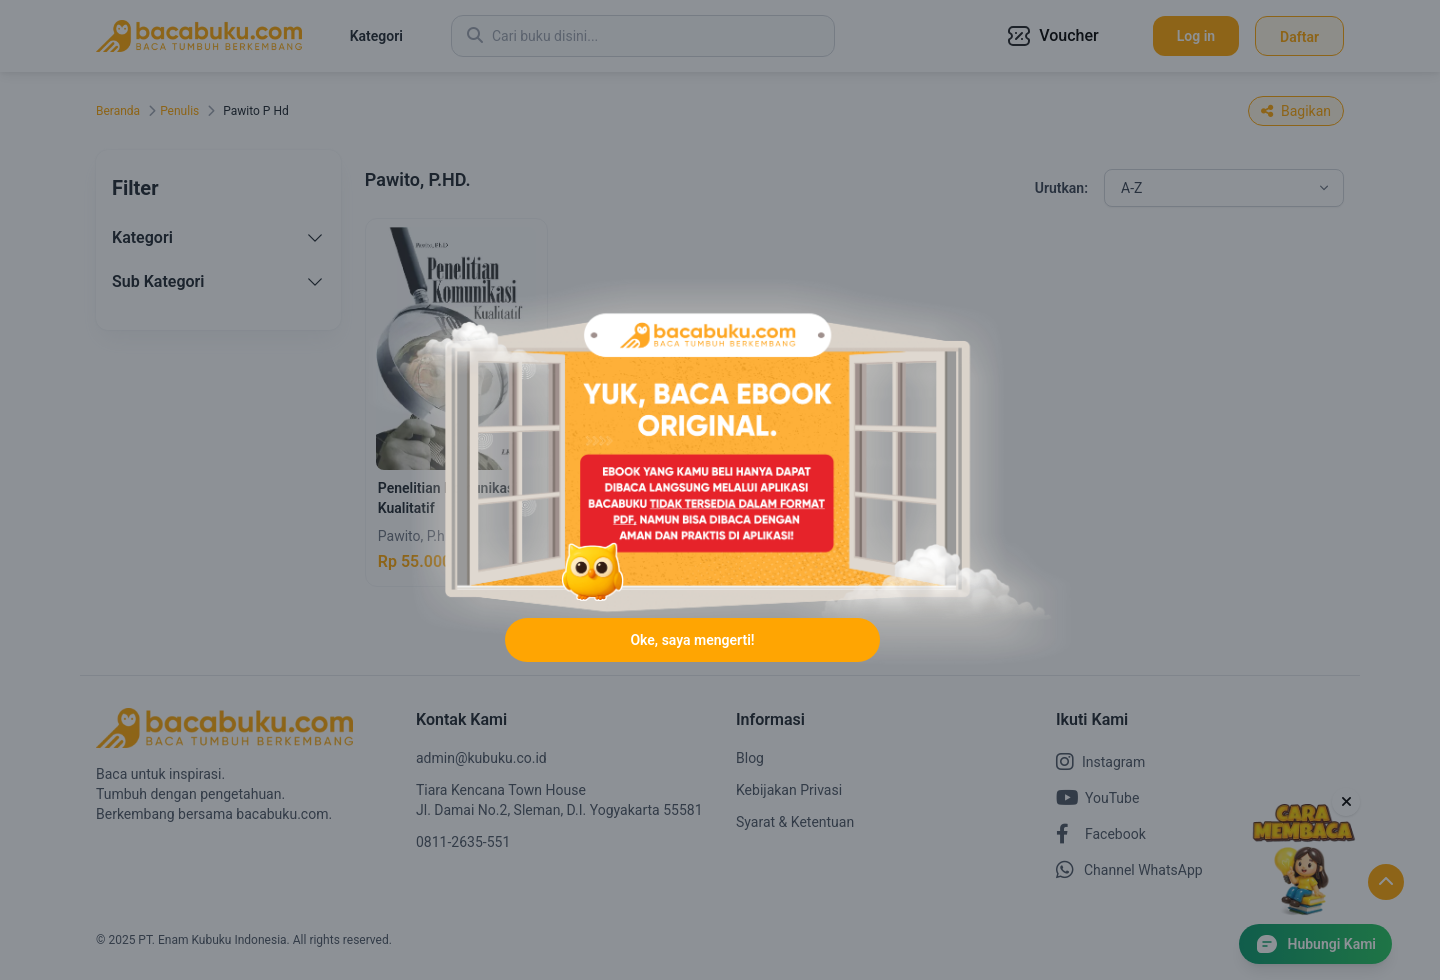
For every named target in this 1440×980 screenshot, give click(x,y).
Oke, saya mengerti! (692, 640)
